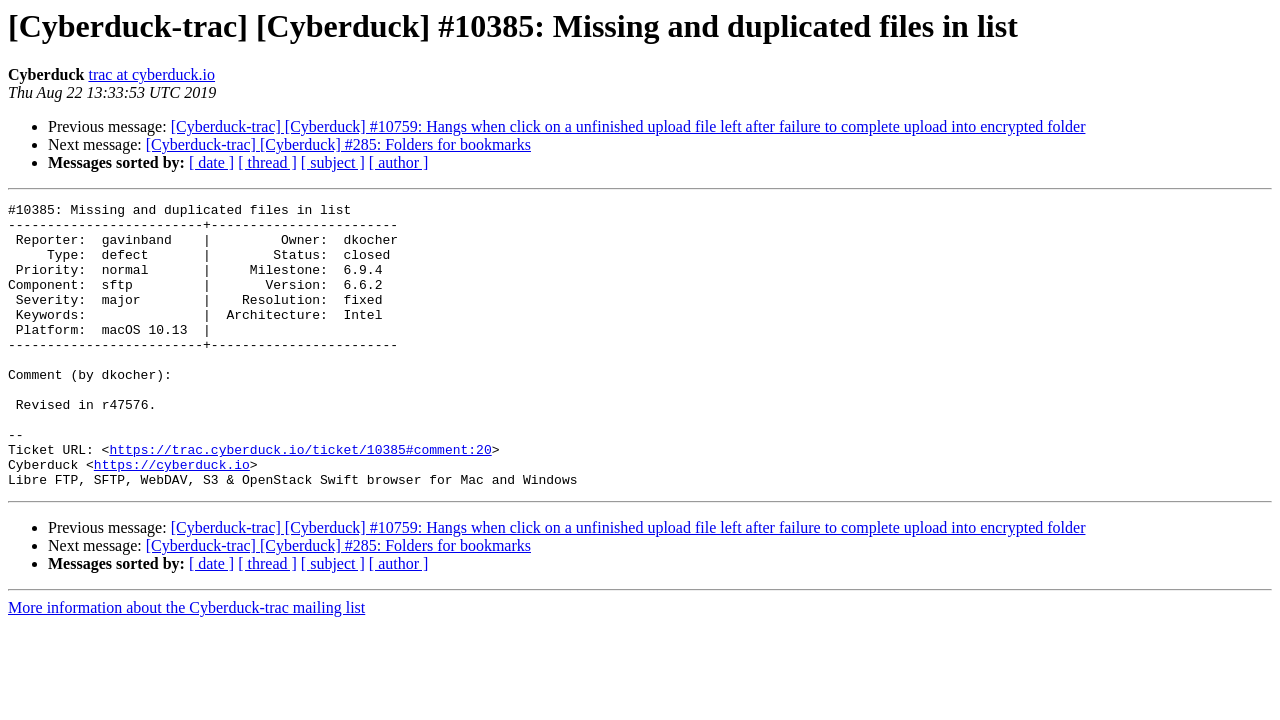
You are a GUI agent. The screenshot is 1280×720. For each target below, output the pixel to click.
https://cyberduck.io (172, 518)
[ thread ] (267, 162)
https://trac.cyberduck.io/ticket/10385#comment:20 (300, 500)
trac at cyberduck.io (151, 74)
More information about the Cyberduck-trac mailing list (186, 664)
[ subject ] (333, 162)
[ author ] (399, 162)
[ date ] (211, 162)
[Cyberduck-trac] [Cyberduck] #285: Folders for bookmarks (338, 144)
